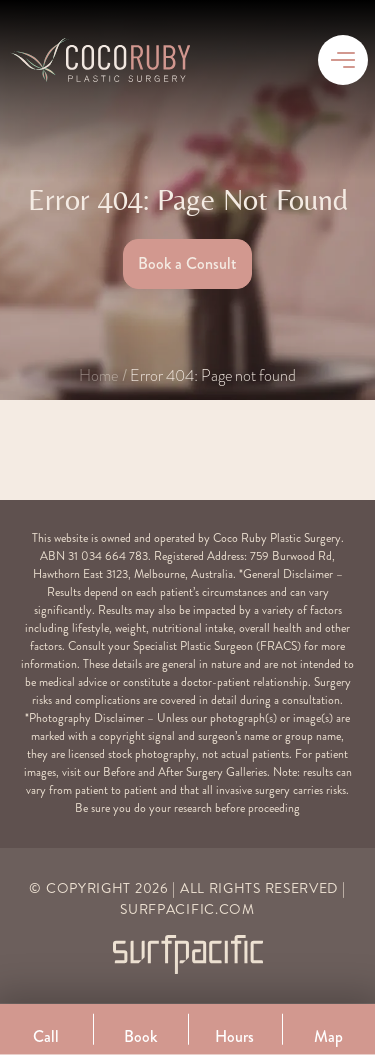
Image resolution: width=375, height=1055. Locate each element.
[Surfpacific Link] (188, 954)
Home (98, 376)
